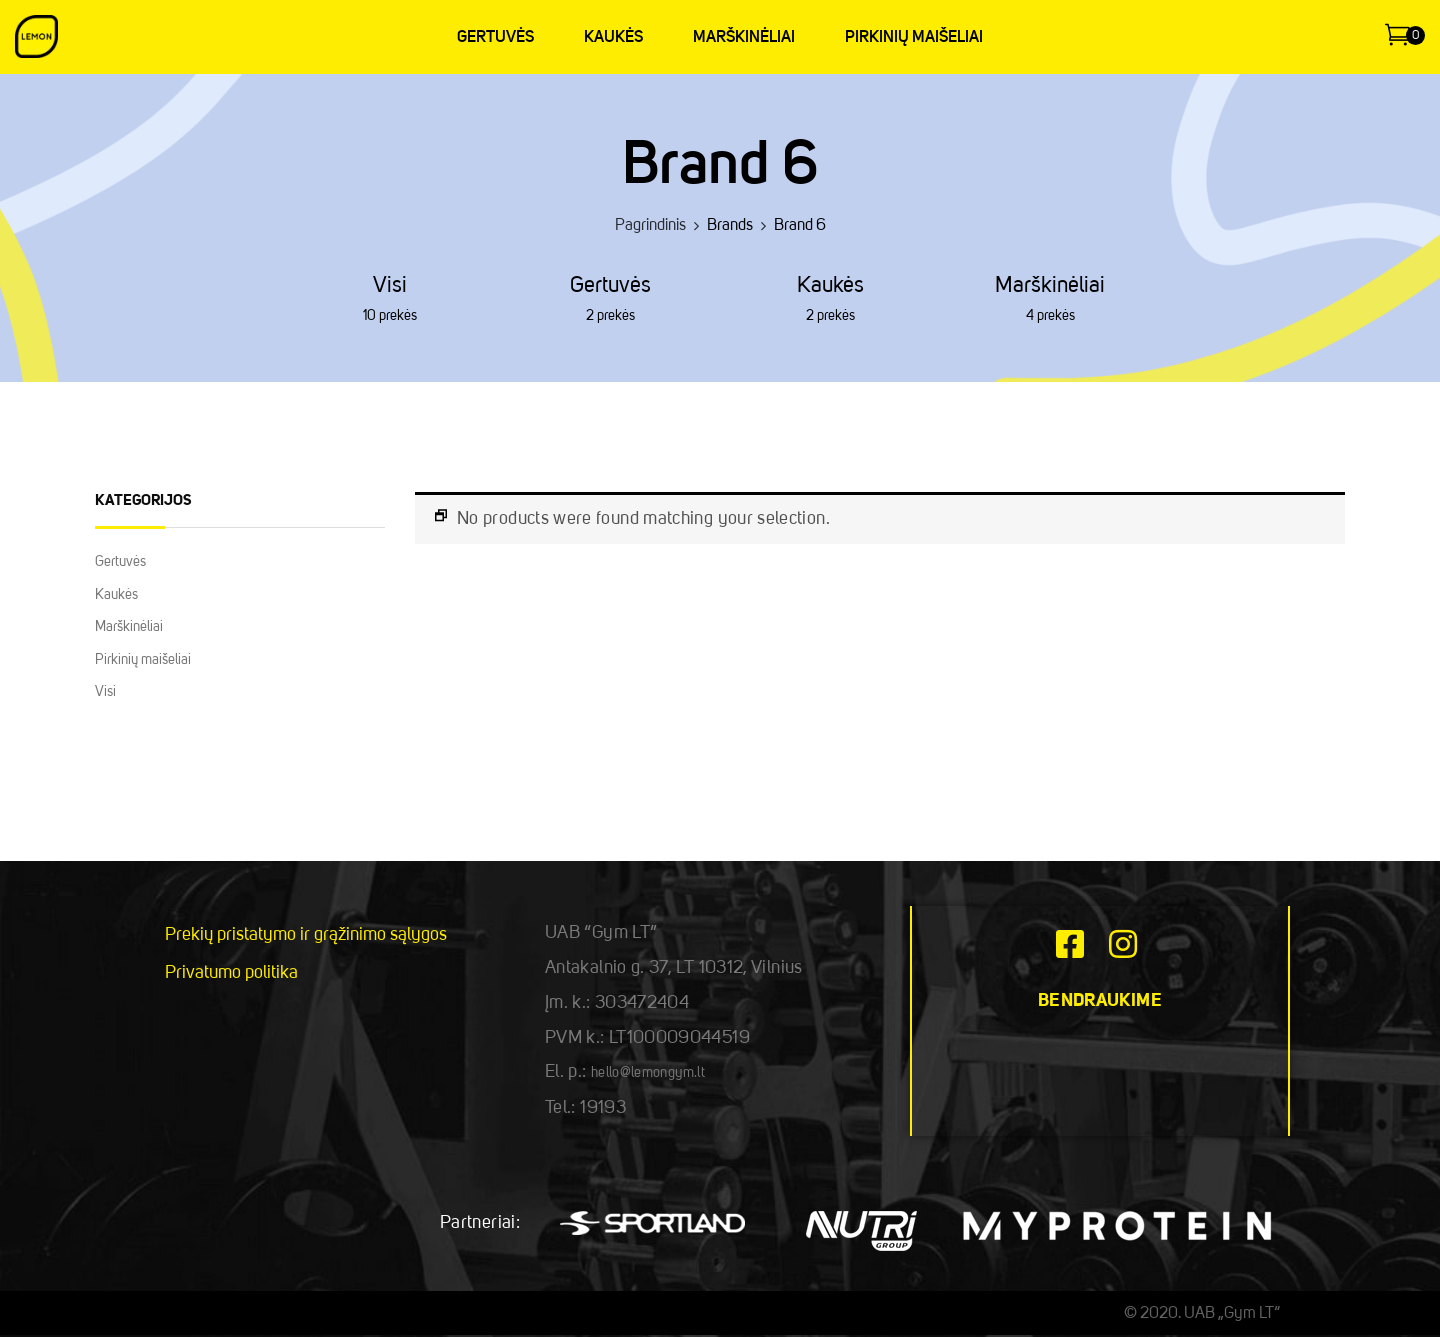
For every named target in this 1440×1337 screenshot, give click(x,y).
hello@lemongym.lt (648, 1073)
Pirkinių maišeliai (143, 660)
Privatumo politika (231, 973)
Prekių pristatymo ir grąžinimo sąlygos (306, 935)
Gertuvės (610, 286)
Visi (390, 286)
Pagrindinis (650, 226)
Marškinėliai (1050, 286)
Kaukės (830, 286)
